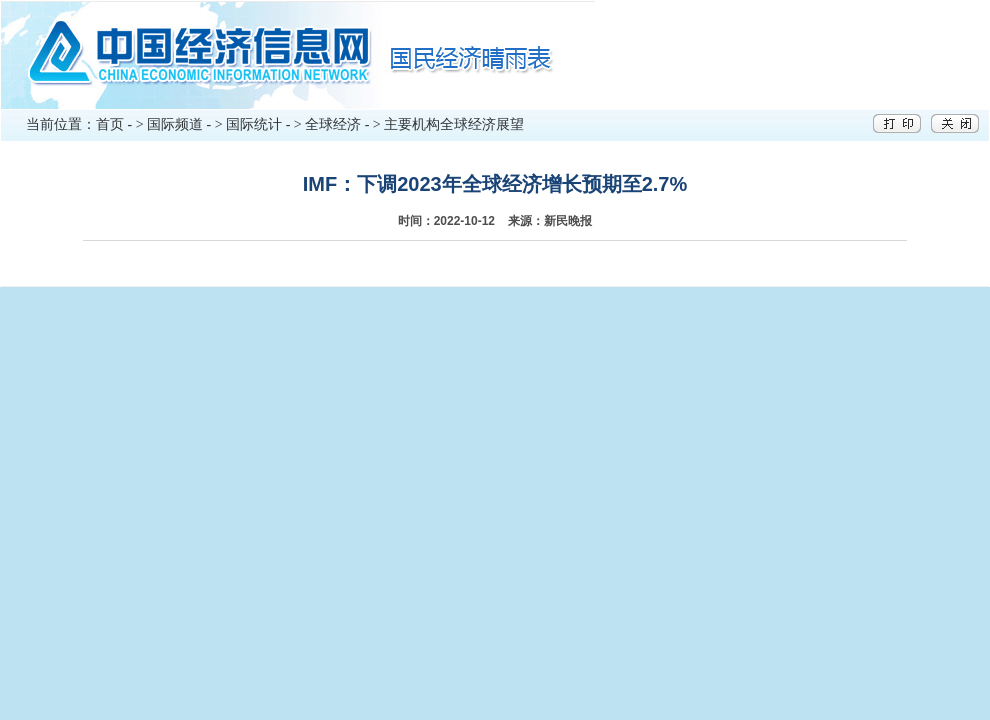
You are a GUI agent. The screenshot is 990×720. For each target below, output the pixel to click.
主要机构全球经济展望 (454, 124)
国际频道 (175, 124)
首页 (110, 124)
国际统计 (254, 124)
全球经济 (333, 124)
